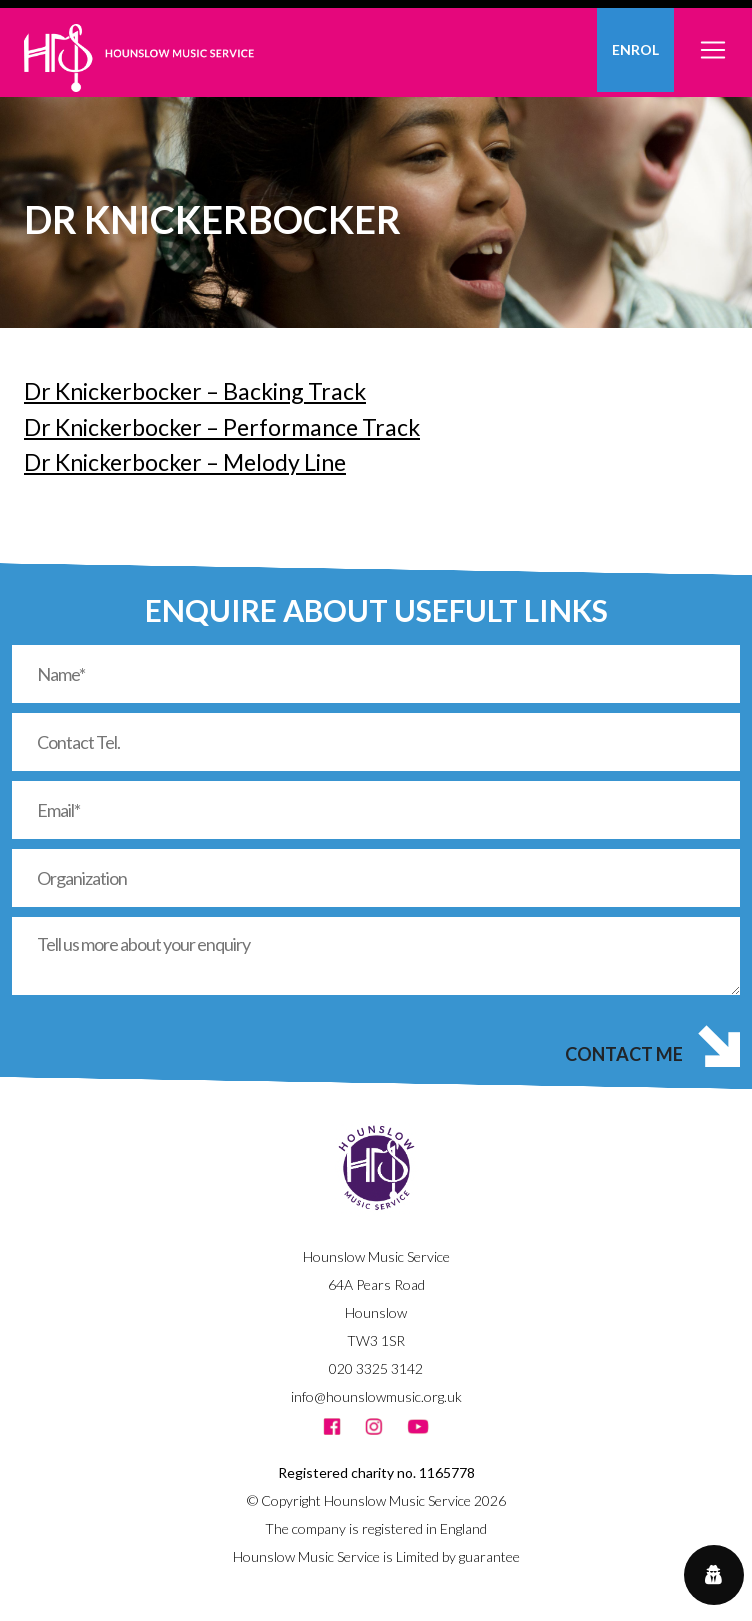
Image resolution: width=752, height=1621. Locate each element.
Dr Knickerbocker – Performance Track (222, 427)
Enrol (635, 49)
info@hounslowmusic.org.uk (376, 1396)
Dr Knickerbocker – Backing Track (195, 391)
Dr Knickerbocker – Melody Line (185, 462)
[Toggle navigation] (713, 38)
